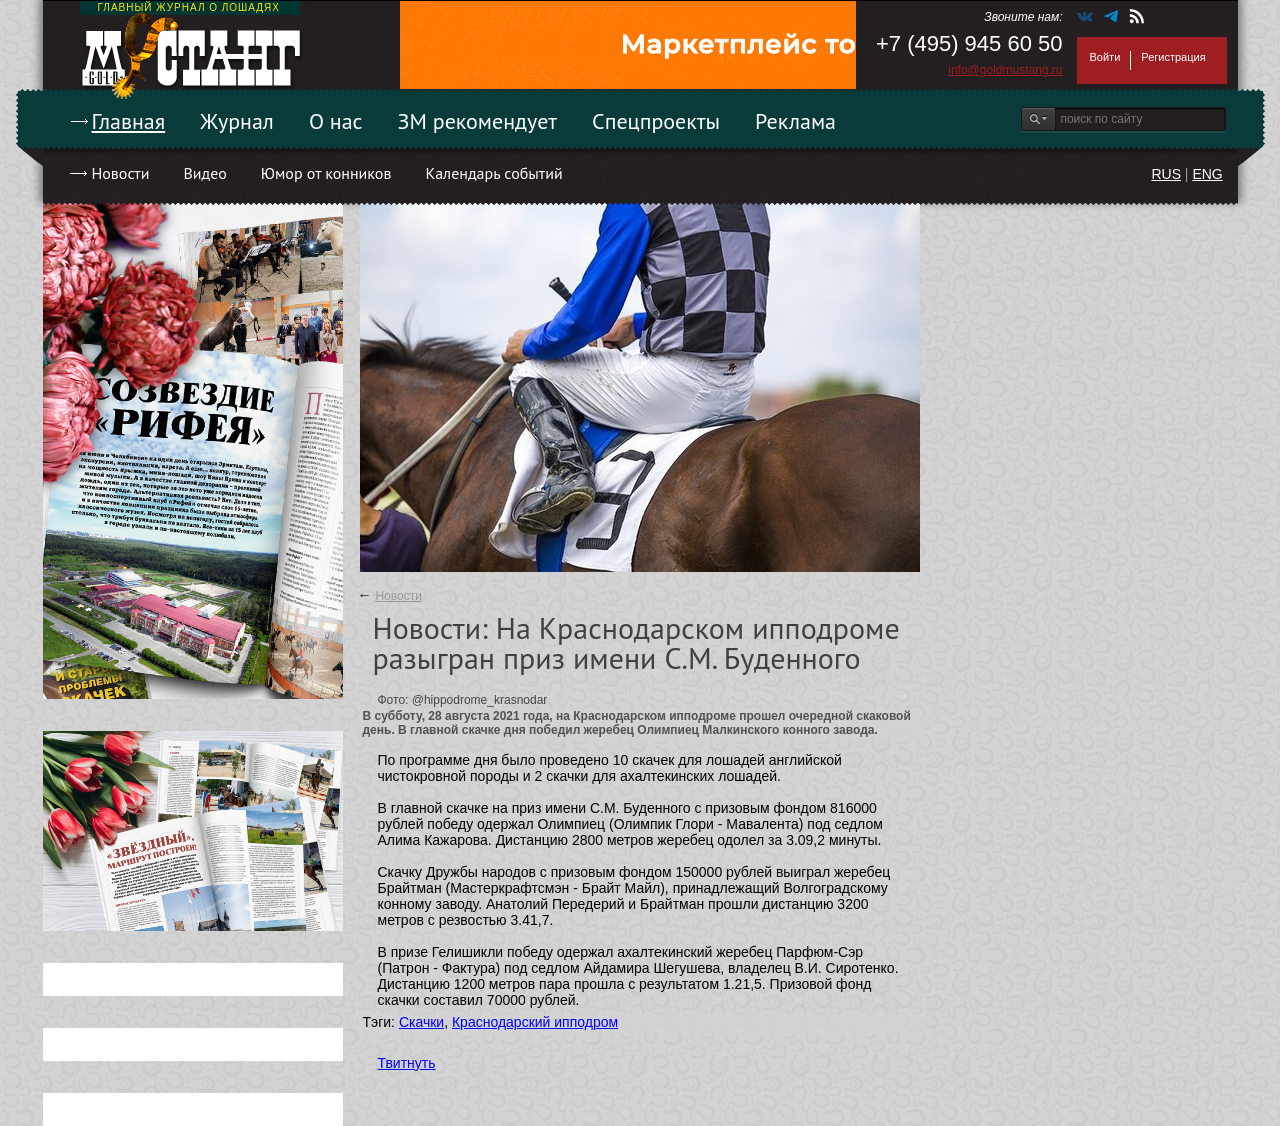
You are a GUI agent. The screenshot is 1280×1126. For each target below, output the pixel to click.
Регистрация (1173, 57)
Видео (204, 173)
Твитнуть (407, 1063)
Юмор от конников (326, 173)
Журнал (237, 121)
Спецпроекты (656, 121)
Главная (129, 121)
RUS (1166, 174)
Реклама (795, 121)
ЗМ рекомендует (478, 121)
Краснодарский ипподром (535, 1022)
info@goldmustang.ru (1005, 70)
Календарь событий (493, 173)
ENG (1207, 174)
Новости (121, 173)
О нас (336, 121)
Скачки (421, 1022)
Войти (1105, 57)
